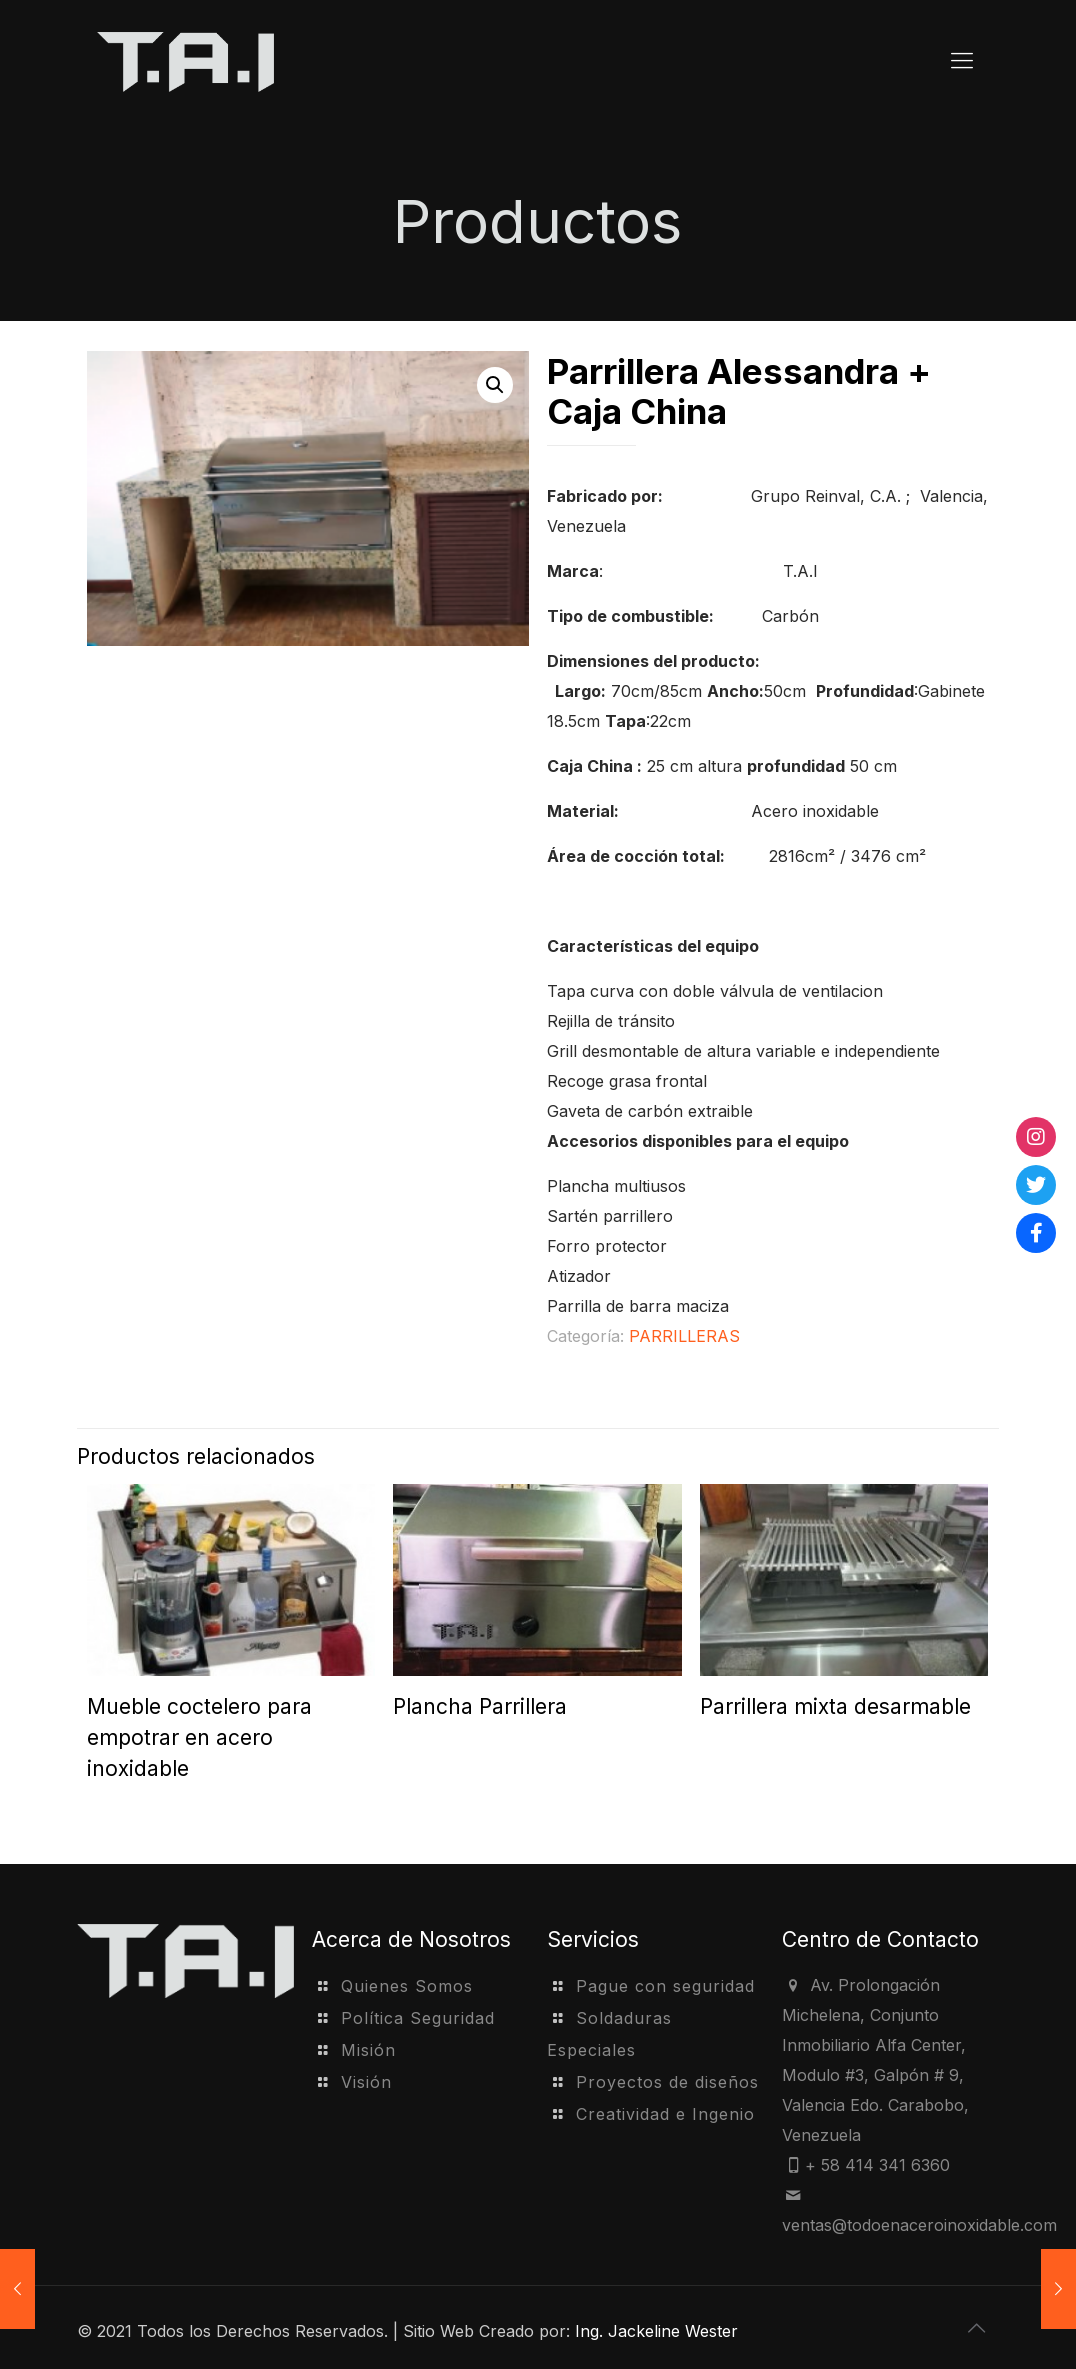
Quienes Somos (407, 1986)
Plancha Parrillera (480, 1706)
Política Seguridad (418, 2018)
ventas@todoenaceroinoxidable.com (919, 2225)
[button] (495, 385)
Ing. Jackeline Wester (656, 2331)
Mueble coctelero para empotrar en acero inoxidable (199, 1737)
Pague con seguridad (665, 1986)
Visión (366, 2082)
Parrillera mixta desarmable (835, 1706)
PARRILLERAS (684, 1336)
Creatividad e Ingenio (665, 2114)
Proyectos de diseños (667, 2082)
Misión (368, 2050)
